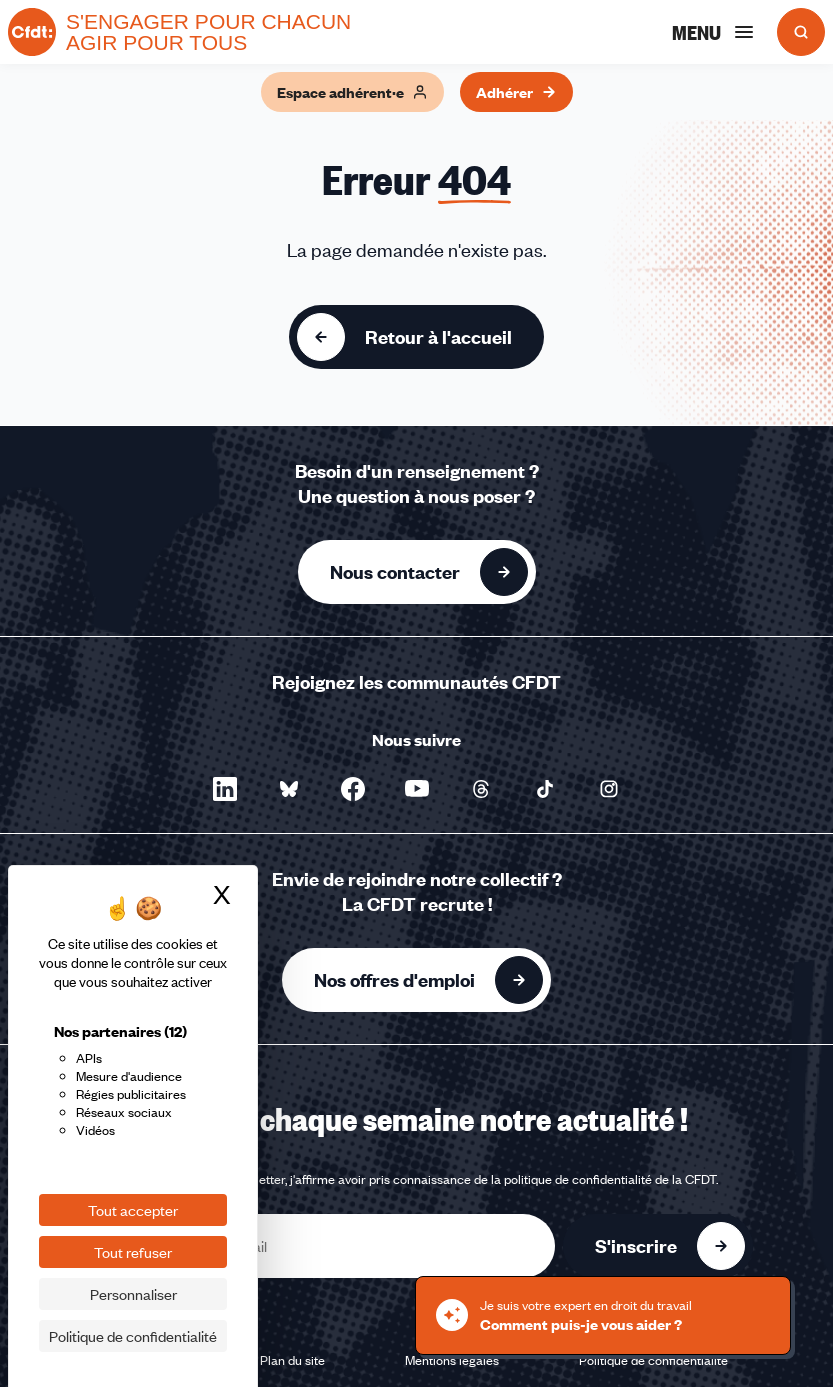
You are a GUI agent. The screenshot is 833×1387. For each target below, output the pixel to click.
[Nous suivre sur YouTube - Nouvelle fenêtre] (417, 789)
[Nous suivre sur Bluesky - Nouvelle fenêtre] (289, 789)
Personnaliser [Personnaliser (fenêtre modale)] (133, 1294)
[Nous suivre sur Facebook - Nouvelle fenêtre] (353, 789)
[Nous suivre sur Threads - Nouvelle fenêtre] (481, 789)
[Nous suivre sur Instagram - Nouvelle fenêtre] (609, 789)
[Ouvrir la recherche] (801, 32)
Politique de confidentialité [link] (133, 1336)
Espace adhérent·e (352, 92)
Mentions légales (452, 1360)
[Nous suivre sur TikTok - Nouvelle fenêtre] (545, 789)
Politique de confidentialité (653, 1360)
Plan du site (292, 1360)
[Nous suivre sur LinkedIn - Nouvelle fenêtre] (225, 789)
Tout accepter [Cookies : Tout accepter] (133, 1210)
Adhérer (516, 92)
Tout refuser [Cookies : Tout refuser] (133, 1252)
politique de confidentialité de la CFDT (610, 1179)
